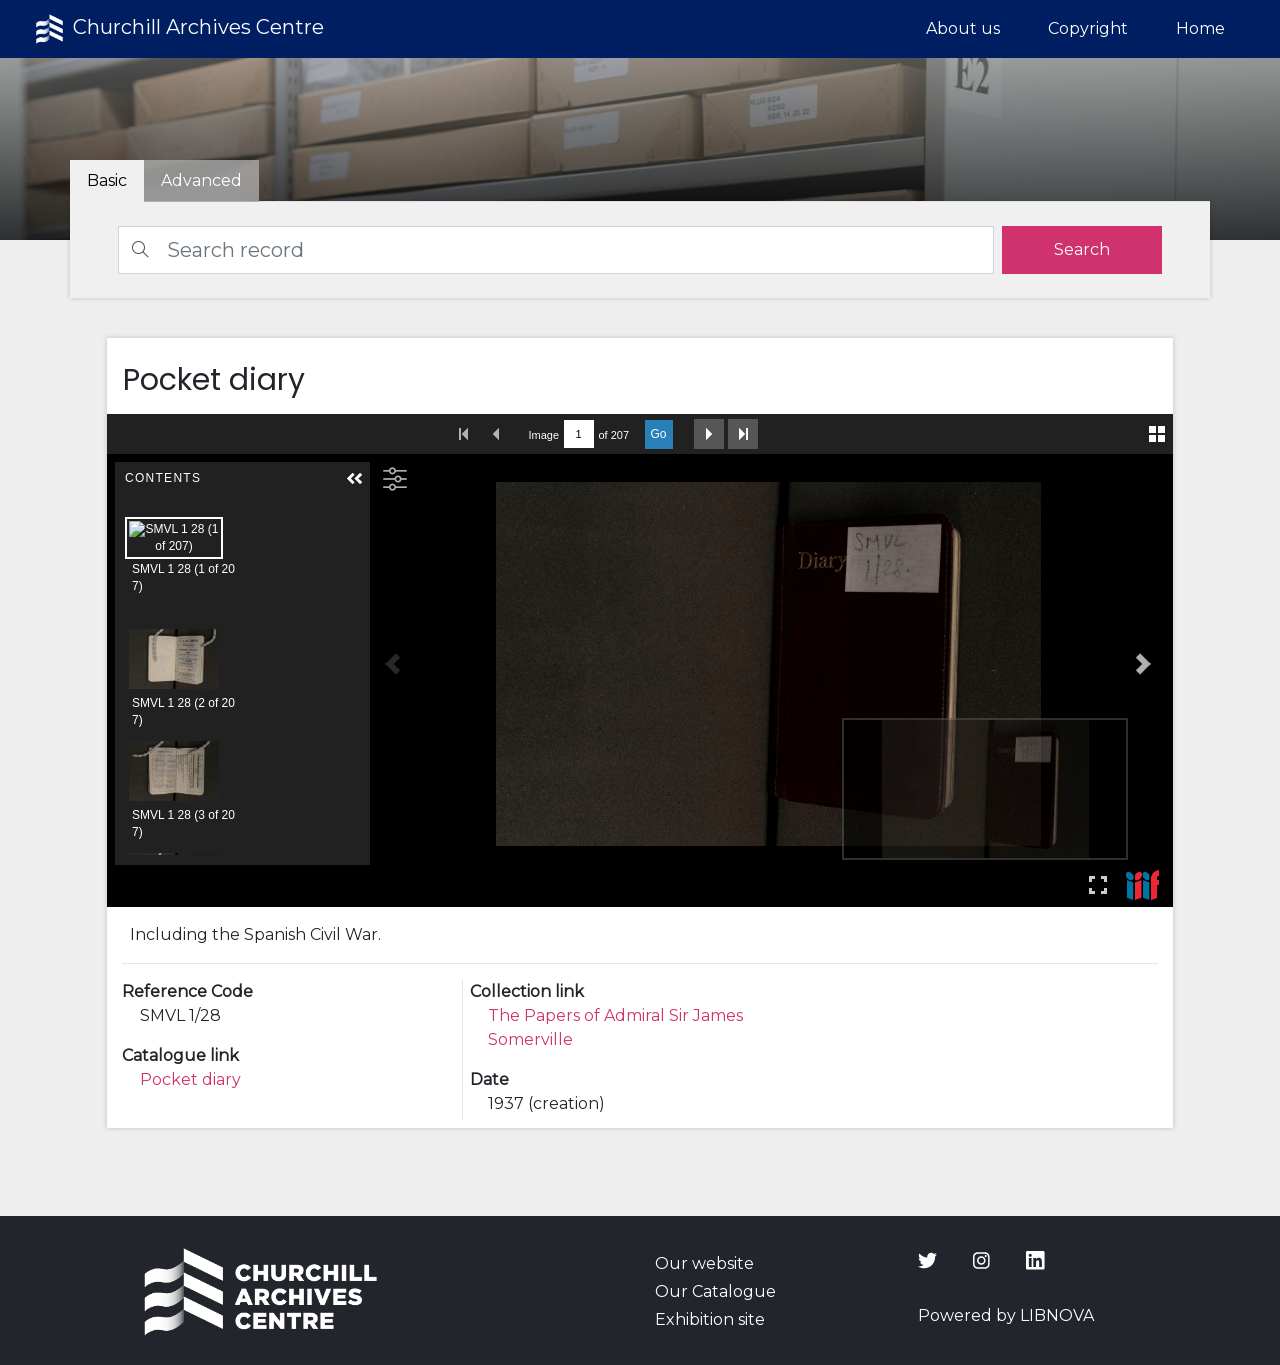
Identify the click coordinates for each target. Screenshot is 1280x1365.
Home (1200, 28)
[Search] (556, 250)
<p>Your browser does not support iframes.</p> (640, 660)
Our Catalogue (715, 1291)
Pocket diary (190, 1079)
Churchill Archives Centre (177, 29)
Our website (704, 1263)
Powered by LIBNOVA (1006, 1315)
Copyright (1088, 28)
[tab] (201, 181)
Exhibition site (710, 1319)
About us (963, 28)
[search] (1082, 250)
